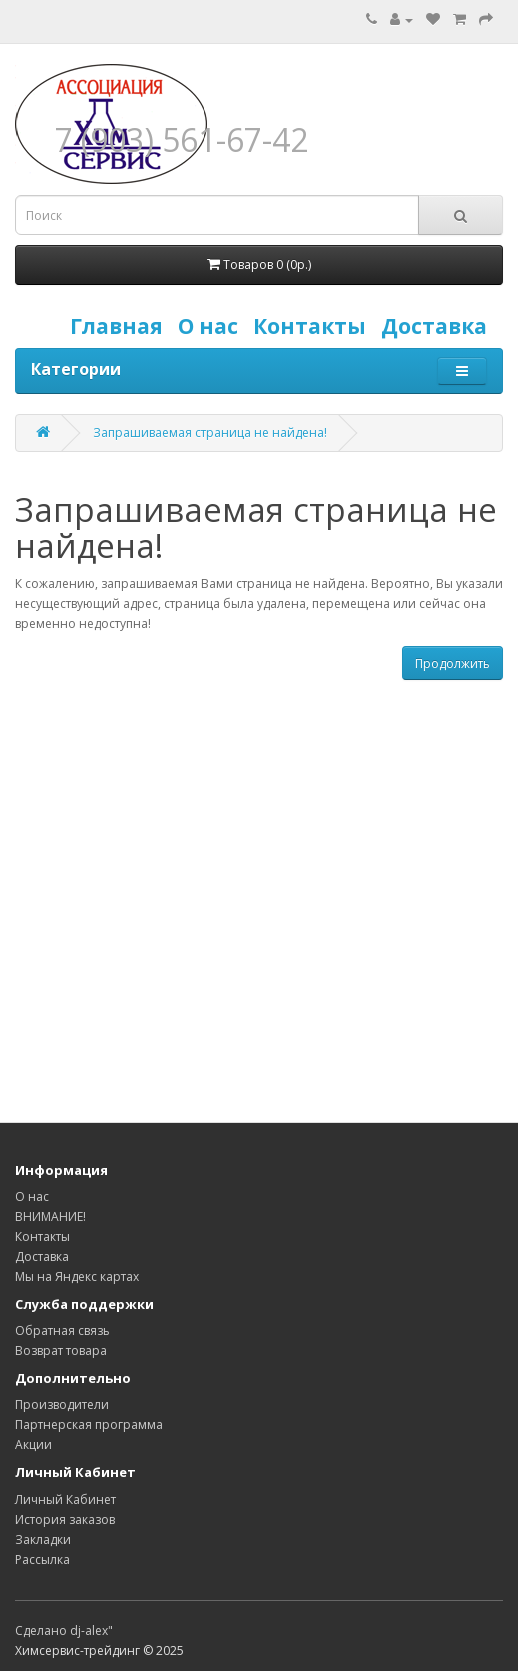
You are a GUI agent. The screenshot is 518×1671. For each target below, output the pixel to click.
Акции (33, 1444)
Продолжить (452, 663)
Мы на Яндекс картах (77, 1276)
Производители (62, 1404)
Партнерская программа (89, 1424)
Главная (121, 326)
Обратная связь (62, 1330)
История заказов (65, 1519)
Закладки (43, 1539)
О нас (213, 326)
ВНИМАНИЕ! (50, 1216)
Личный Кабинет (65, 1499)
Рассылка (42, 1559)
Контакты (314, 326)
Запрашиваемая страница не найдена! (210, 432)
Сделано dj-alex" (64, 1630)
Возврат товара (61, 1350)
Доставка (439, 326)
